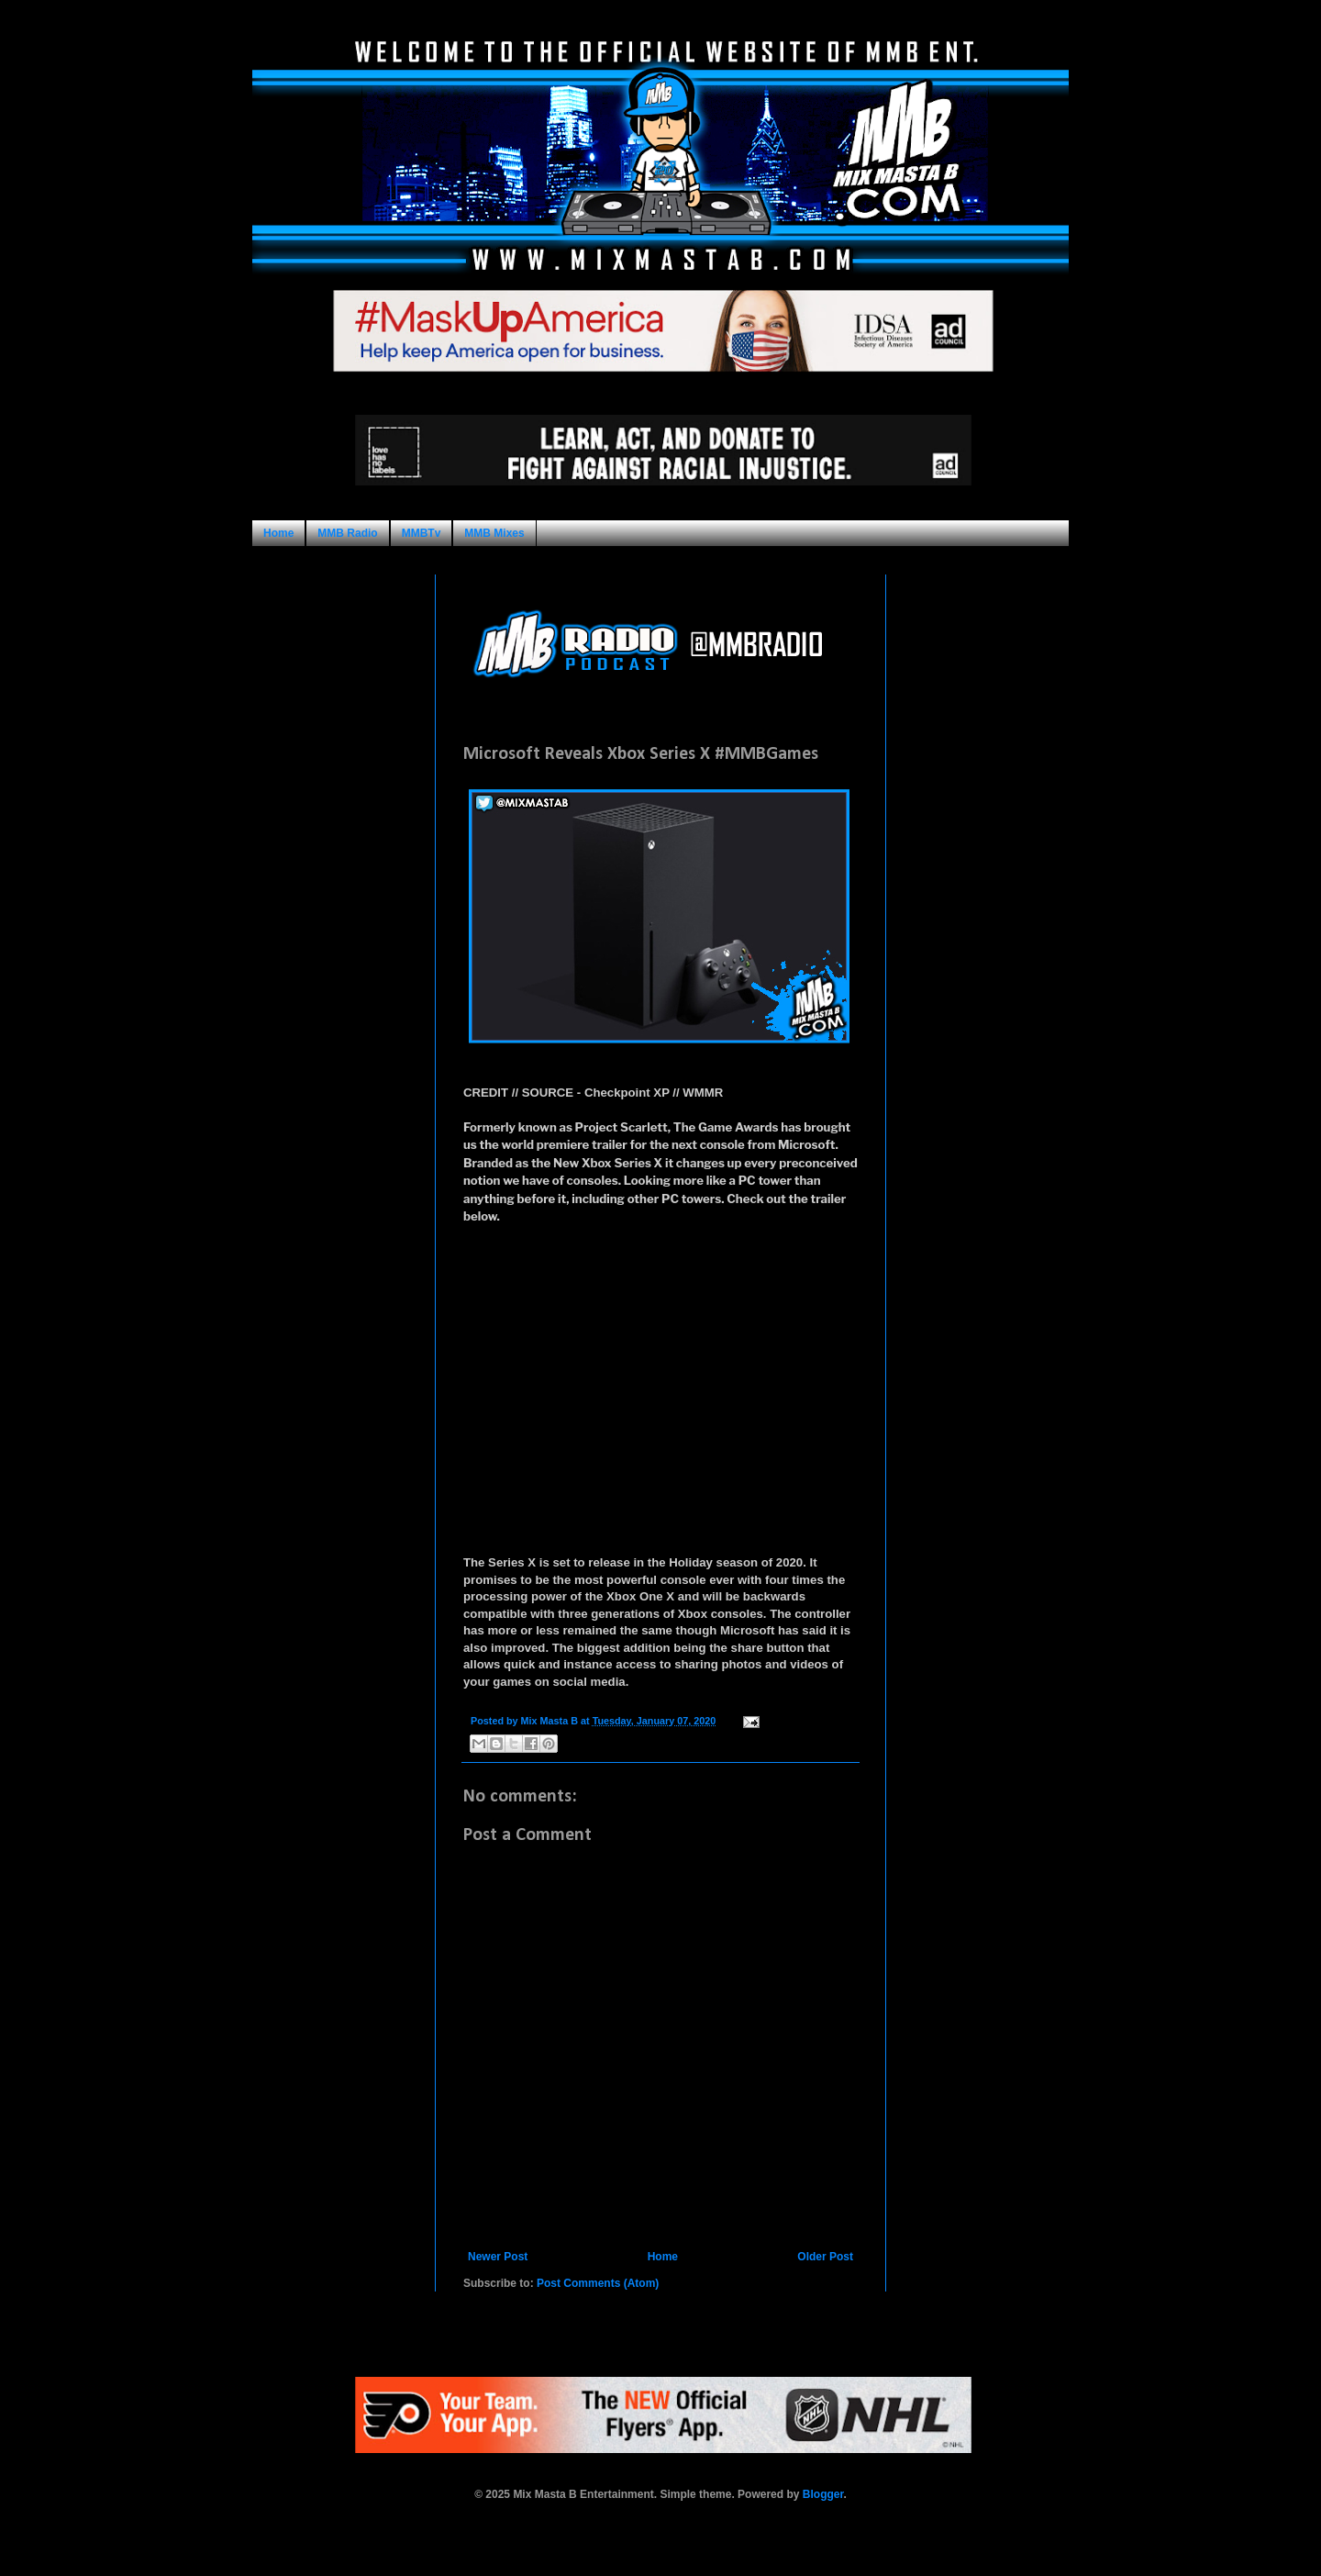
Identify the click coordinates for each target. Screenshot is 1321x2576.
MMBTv (421, 533)
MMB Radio (347, 533)
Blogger (823, 2494)
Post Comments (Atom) (598, 2283)
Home (278, 533)
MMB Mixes (494, 533)
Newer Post (497, 2256)
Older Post (825, 2256)
